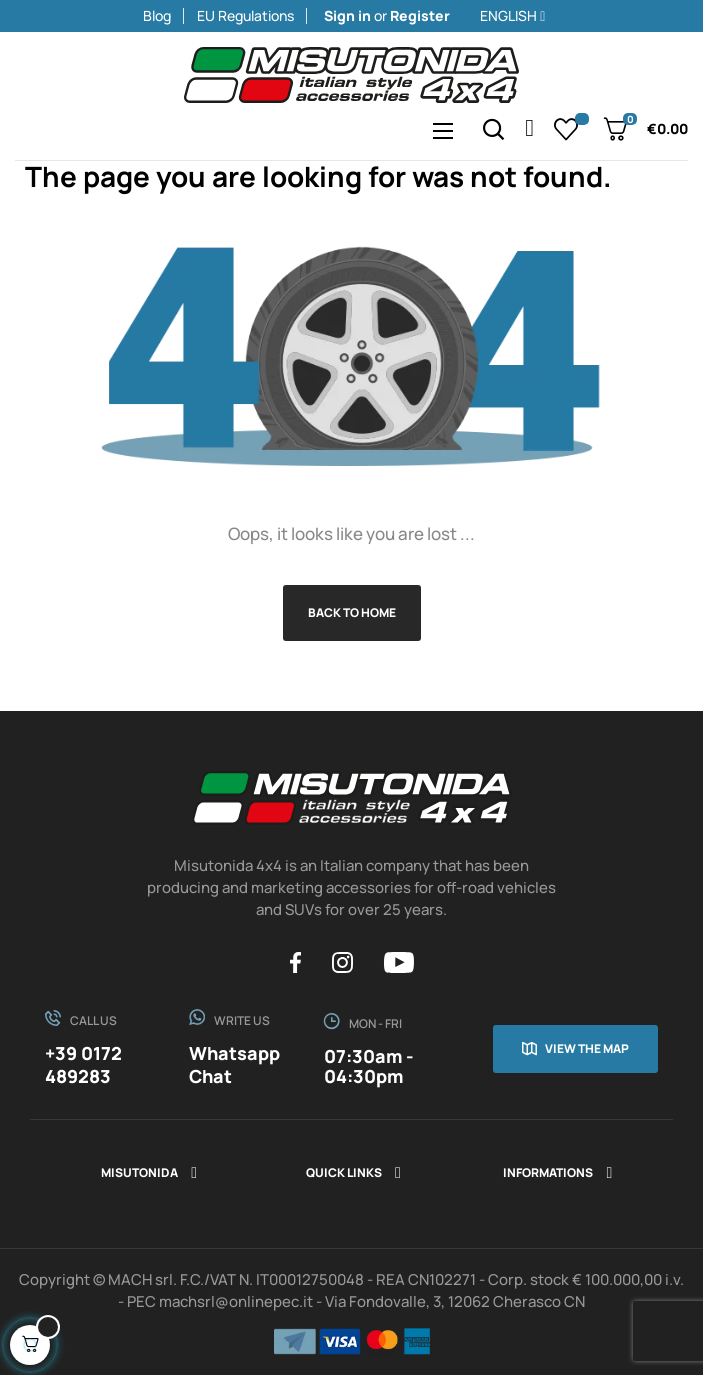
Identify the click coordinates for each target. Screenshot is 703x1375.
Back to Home (352, 612)
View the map (587, 1048)
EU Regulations (245, 15)
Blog (157, 15)
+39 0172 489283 (83, 1064)
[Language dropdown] (584, 16)
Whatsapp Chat (234, 1064)
